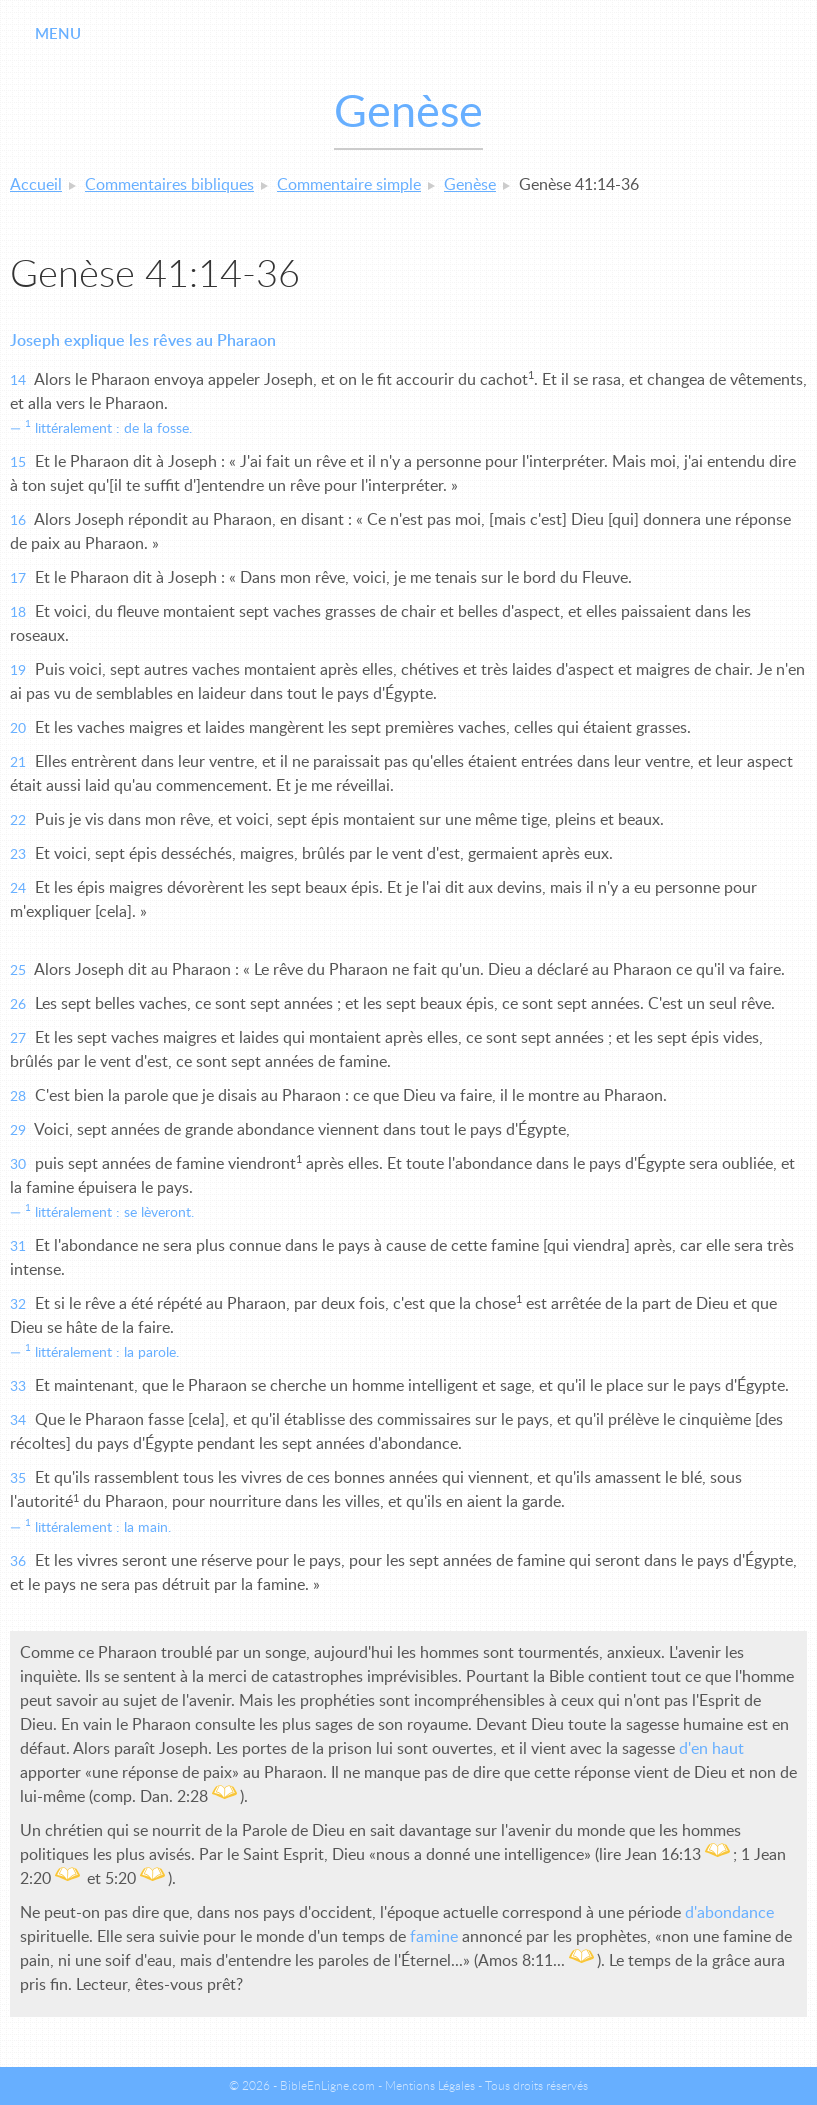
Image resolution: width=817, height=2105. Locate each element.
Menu (58, 34)
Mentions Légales (430, 2086)
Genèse (470, 185)
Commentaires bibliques (169, 185)
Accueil (36, 185)
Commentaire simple (349, 185)
